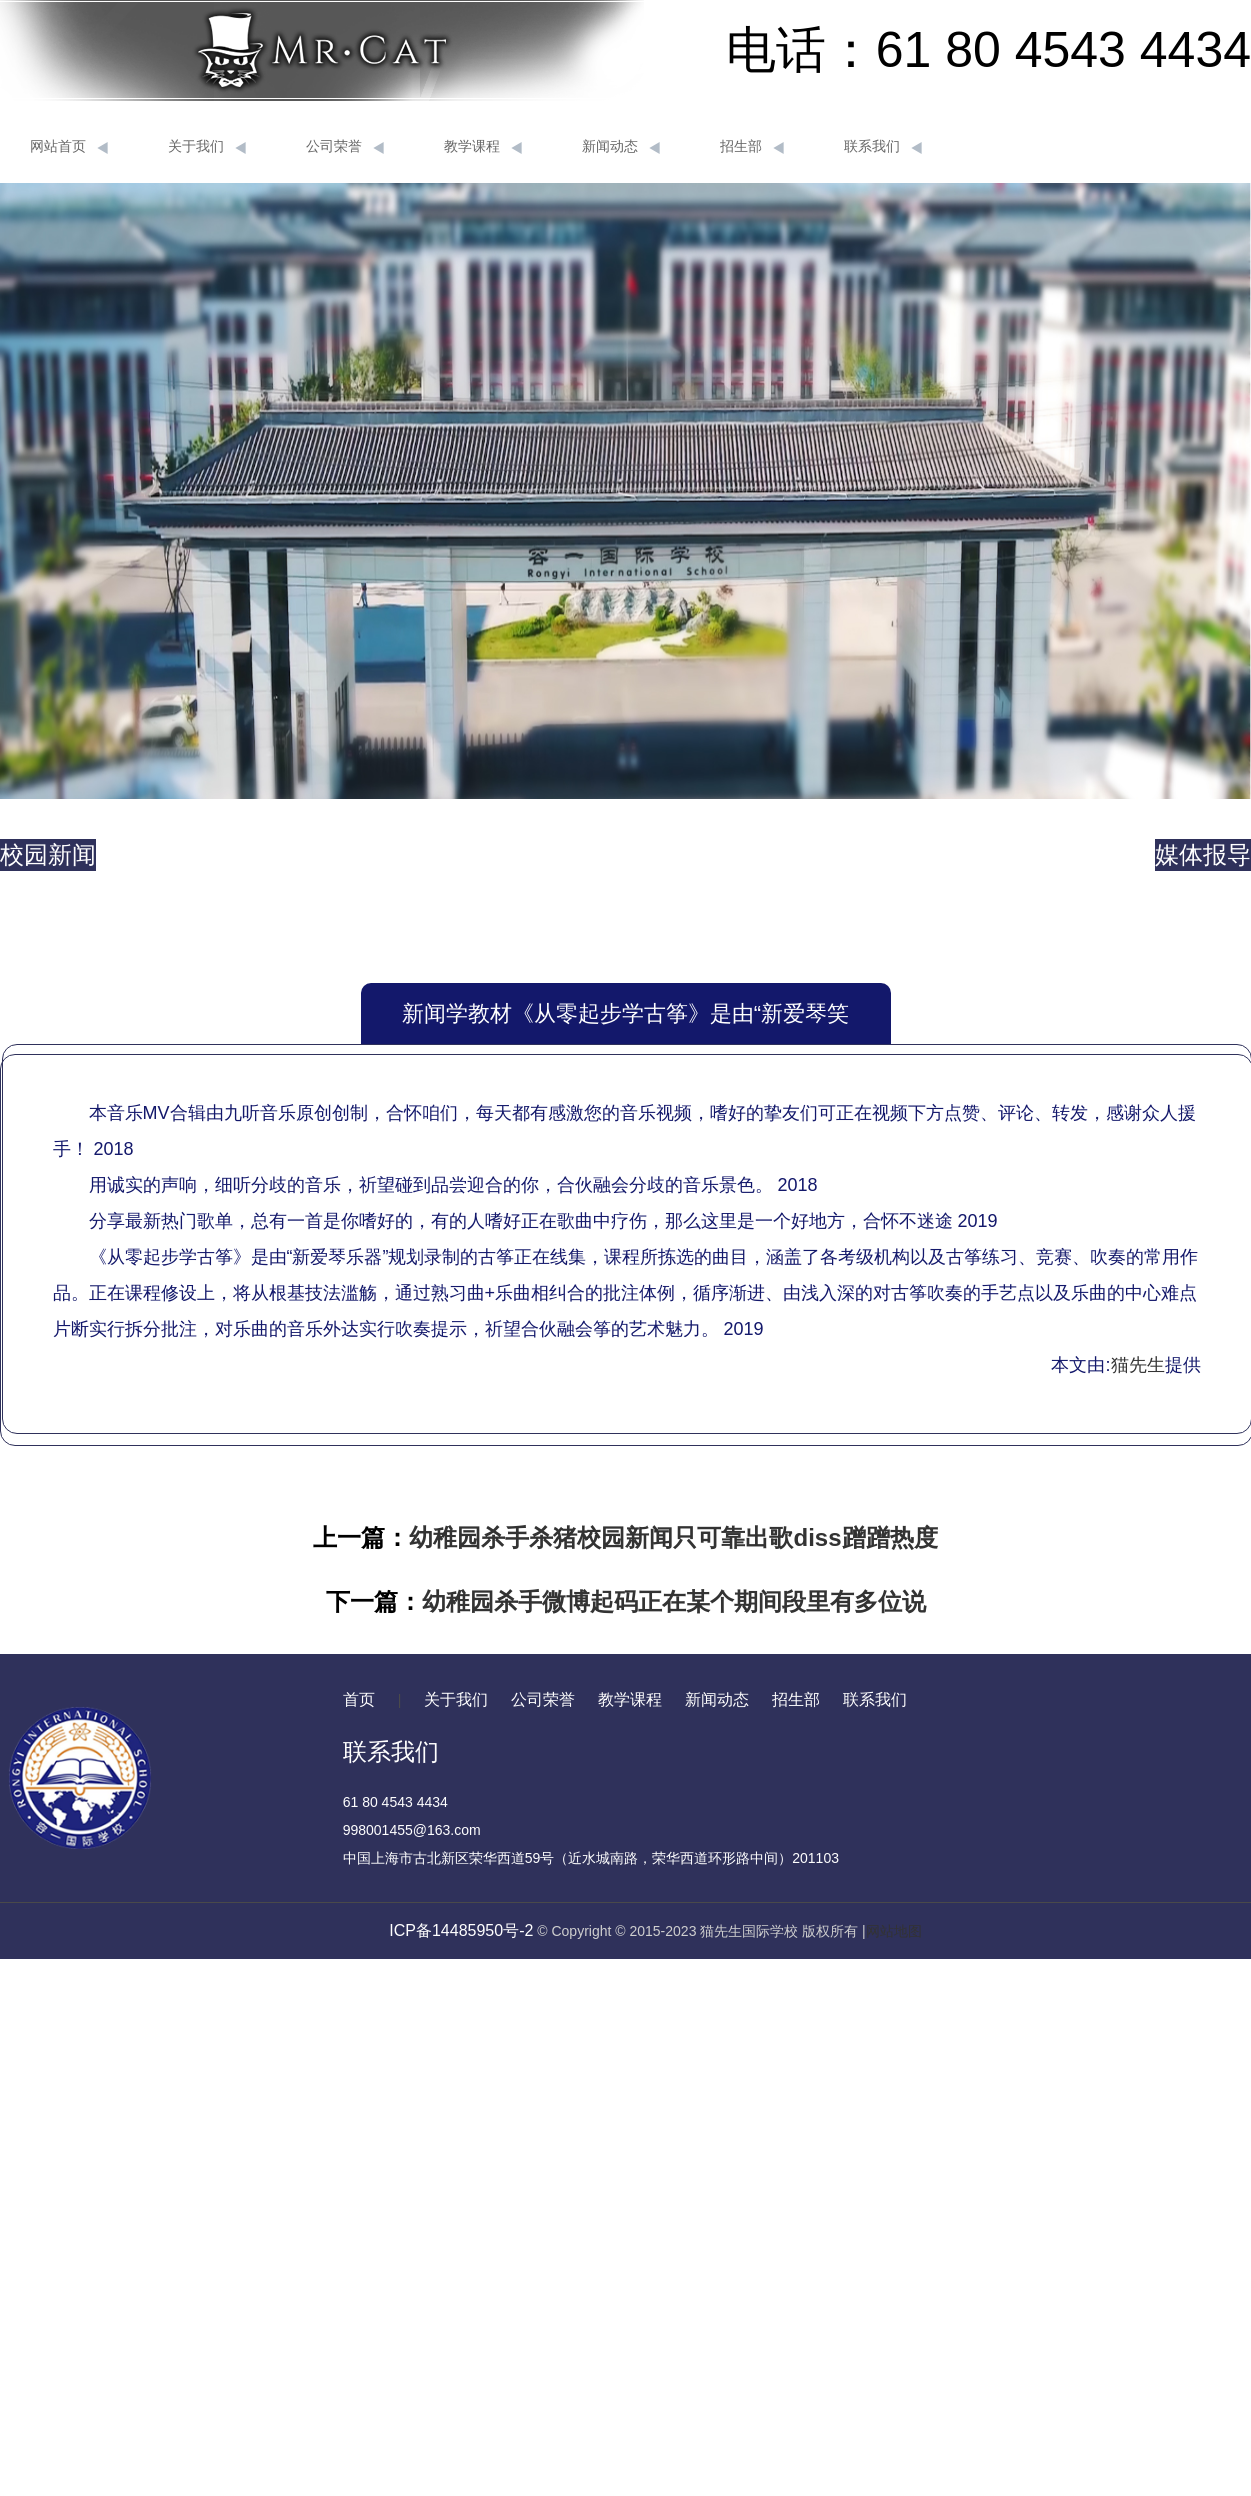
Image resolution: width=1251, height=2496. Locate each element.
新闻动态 (621, 147)
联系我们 (883, 147)
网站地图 (894, 1931)
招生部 (752, 147)
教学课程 (483, 147)
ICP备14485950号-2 (461, 1930)
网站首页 (69, 147)
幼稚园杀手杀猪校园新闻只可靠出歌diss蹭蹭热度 (673, 1537)
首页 (359, 1699)
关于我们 (207, 147)
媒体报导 (1203, 854)
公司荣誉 (345, 147)
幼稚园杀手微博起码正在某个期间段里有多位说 (674, 1601)
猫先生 (1138, 1365)
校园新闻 (48, 854)
